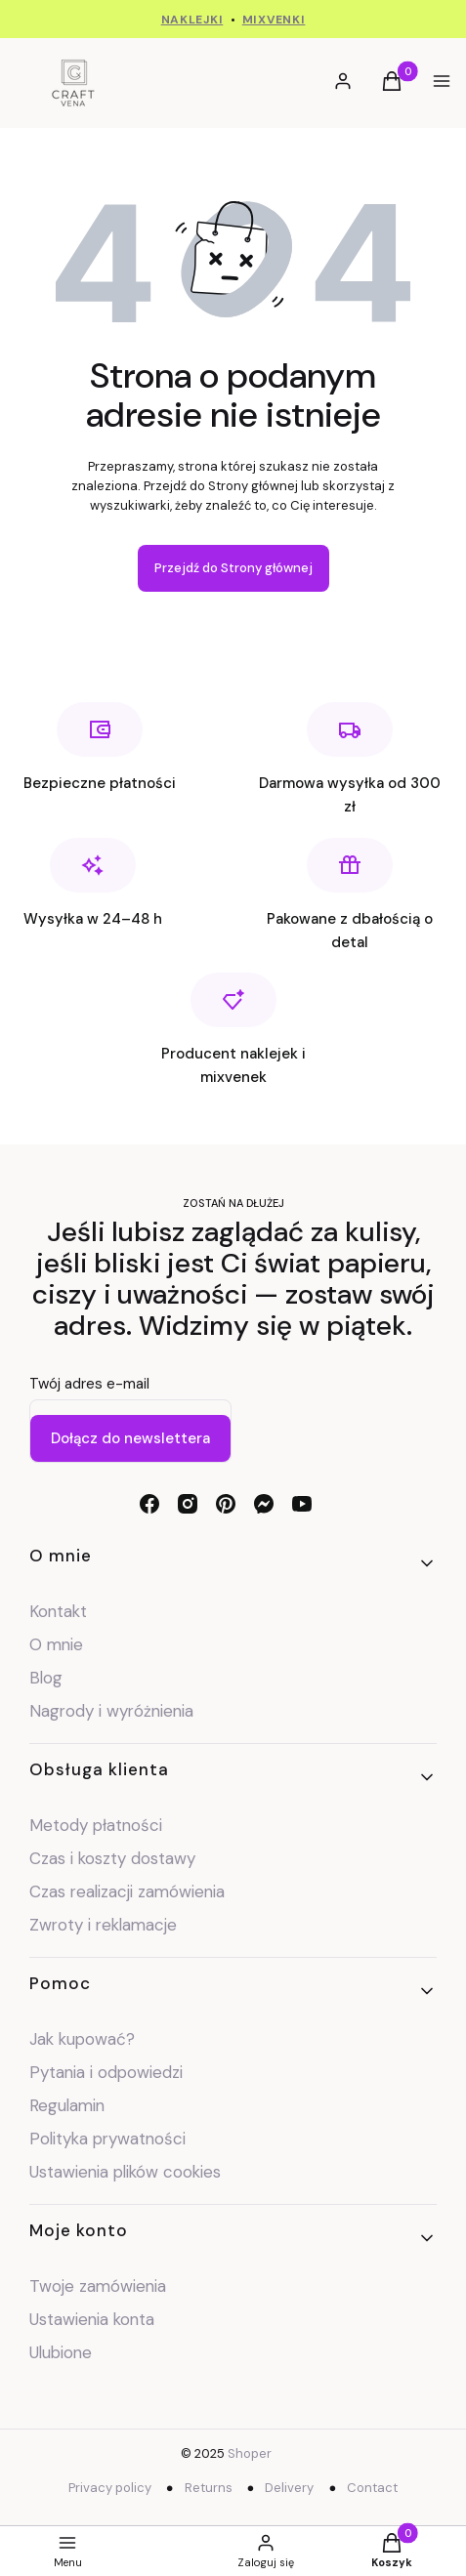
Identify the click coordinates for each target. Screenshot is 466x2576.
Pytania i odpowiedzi (106, 2072)
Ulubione (60, 2352)
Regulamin (67, 2105)
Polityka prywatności (107, 2138)
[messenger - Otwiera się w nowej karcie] (263, 1504)
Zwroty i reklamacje (103, 1924)
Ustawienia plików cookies (127, 2171)
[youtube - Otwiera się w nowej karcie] (302, 1504)
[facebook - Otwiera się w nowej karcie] (149, 1504)
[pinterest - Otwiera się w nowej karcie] (225, 1504)
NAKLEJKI (192, 19)
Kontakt (58, 1611)
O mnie (56, 1644)
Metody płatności (95, 1825)
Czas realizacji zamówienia (127, 1891)
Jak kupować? (82, 2039)
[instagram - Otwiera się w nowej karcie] (187, 1504)
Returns (209, 2487)
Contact (372, 2487)
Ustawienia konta (91, 2319)
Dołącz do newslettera (130, 1438)
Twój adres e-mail (89, 1383)
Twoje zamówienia (97, 2286)
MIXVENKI (274, 19)
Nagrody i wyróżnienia (111, 1711)
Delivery (289, 2487)
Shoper (250, 2453)
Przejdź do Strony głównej (233, 568)
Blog (46, 1677)
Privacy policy (109, 2487)
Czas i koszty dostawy (112, 1858)
